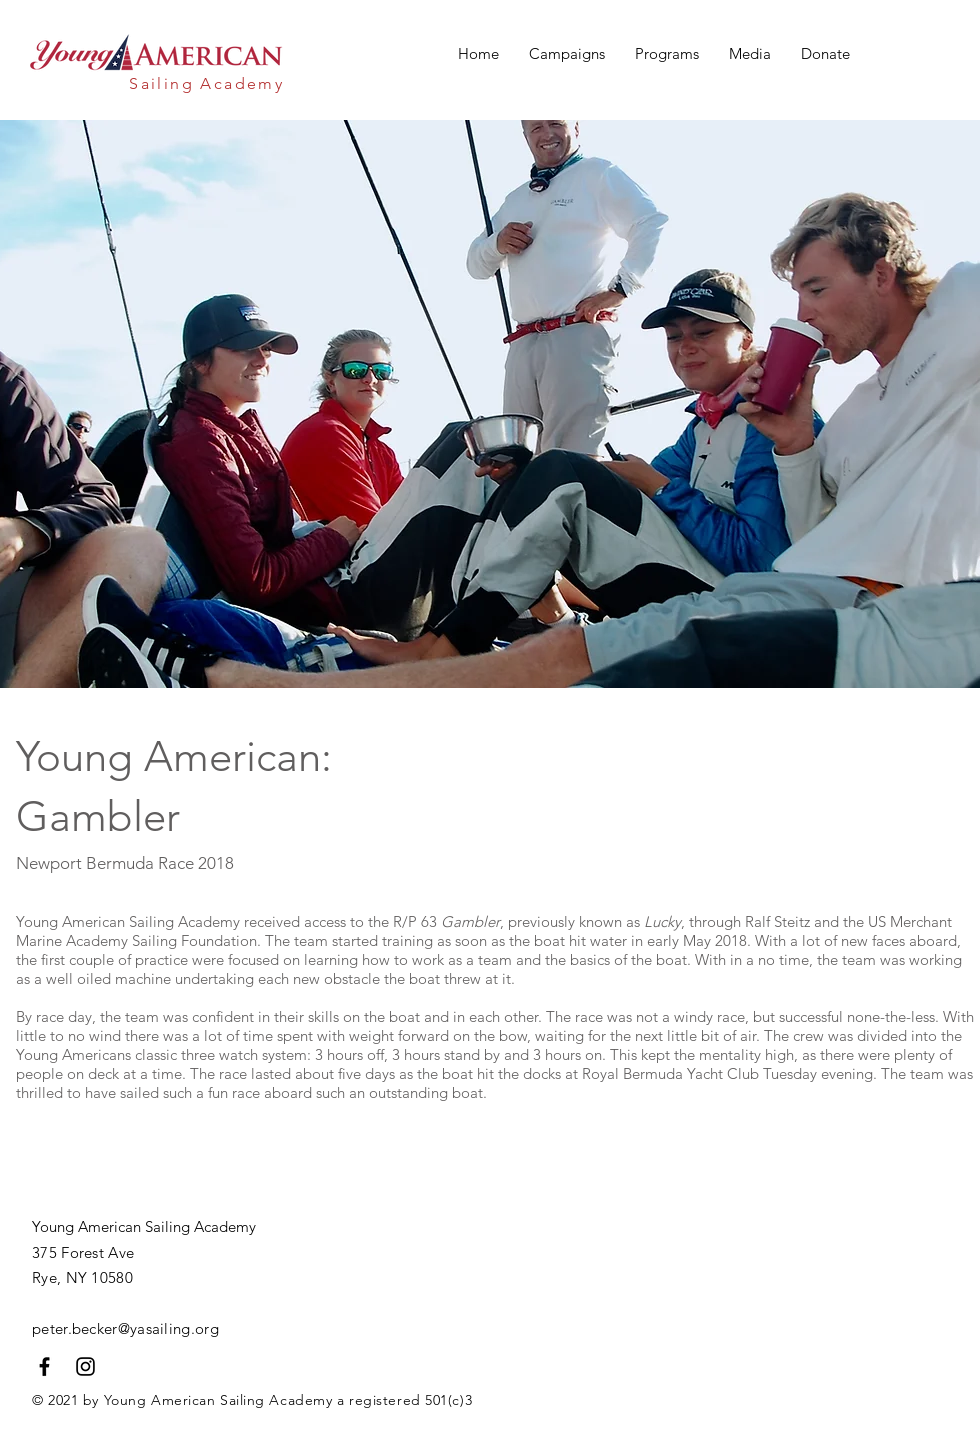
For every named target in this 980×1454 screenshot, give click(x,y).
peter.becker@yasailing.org (125, 1328)
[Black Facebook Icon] (44, 1366)
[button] (567, 54)
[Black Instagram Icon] (85, 1366)
